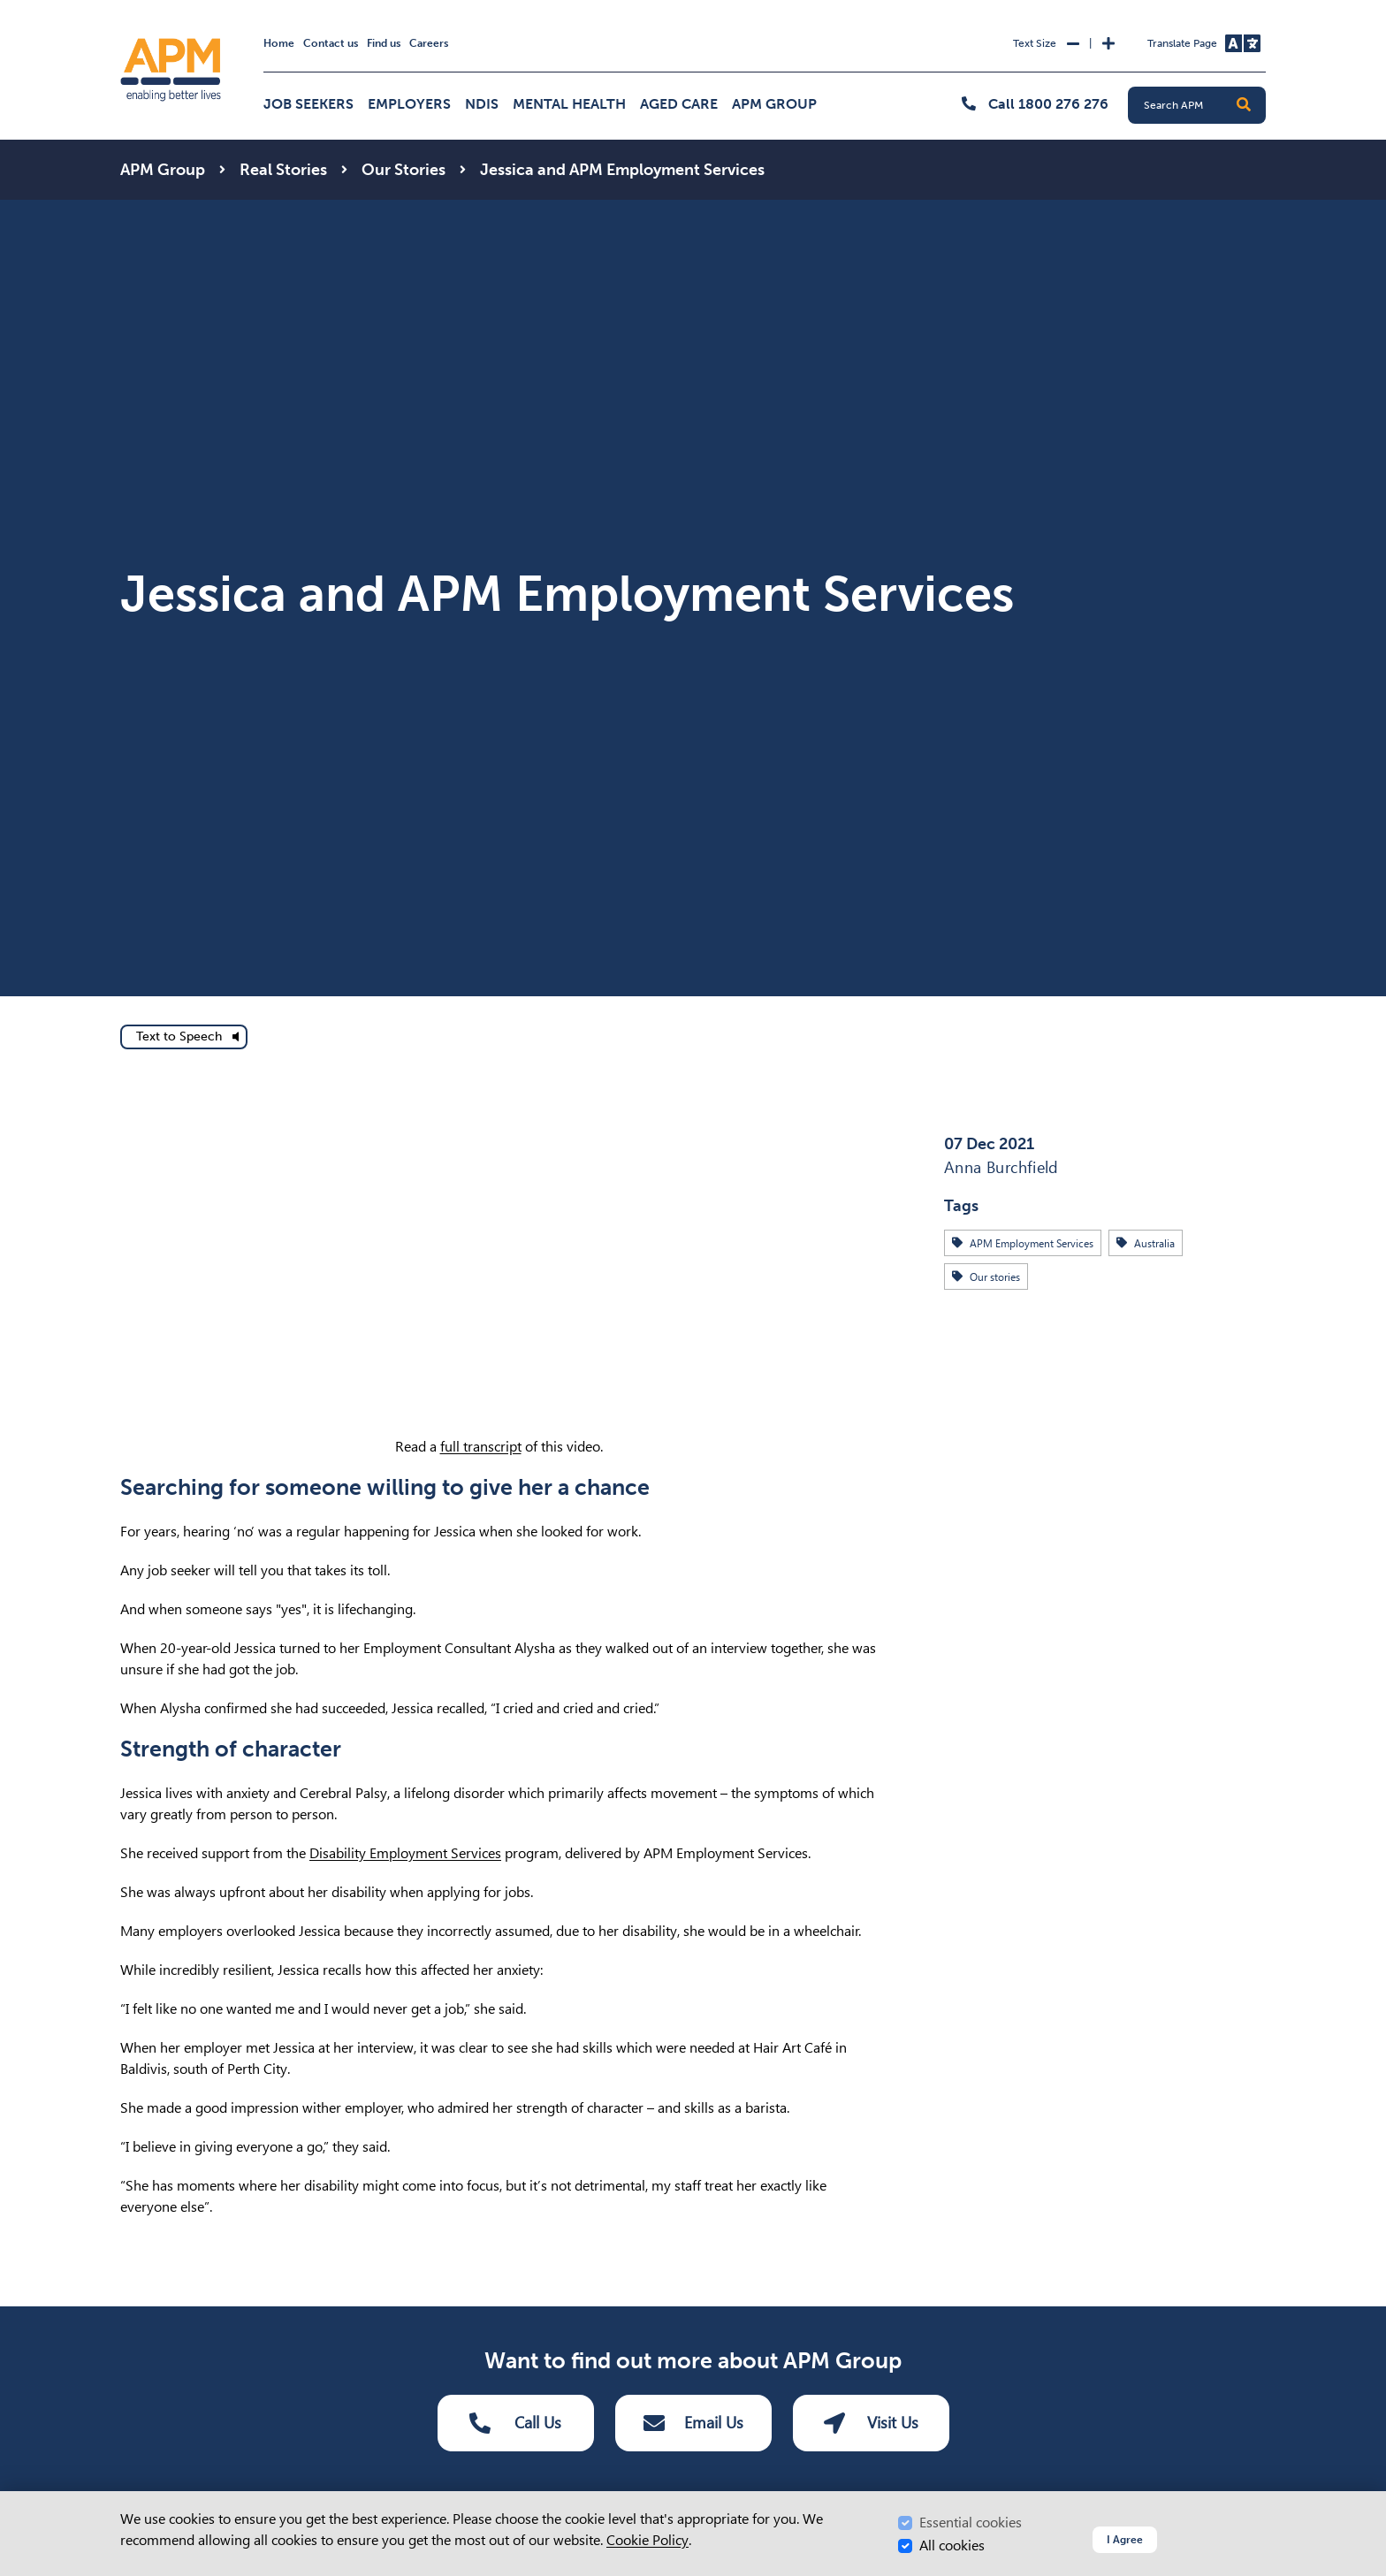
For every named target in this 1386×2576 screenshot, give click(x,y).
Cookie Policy (647, 2540)
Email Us (693, 2423)
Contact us (330, 43)
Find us (383, 43)
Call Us (515, 2423)
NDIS (482, 103)
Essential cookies (970, 2522)
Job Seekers (308, 103)
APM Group (774, 103)
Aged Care (679, 103)
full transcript (481, 1446)
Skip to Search (117, 7)
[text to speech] (184, 1037)
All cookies (952, 2545)
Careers (428, 43)
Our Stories (404, 169)
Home (278, 43)
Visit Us (871, 2423)
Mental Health (569, 103)
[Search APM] (1204, 105)
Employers (409, 103)
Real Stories (283, 169)
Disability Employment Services (405, 1853)
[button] (1243, 105)
